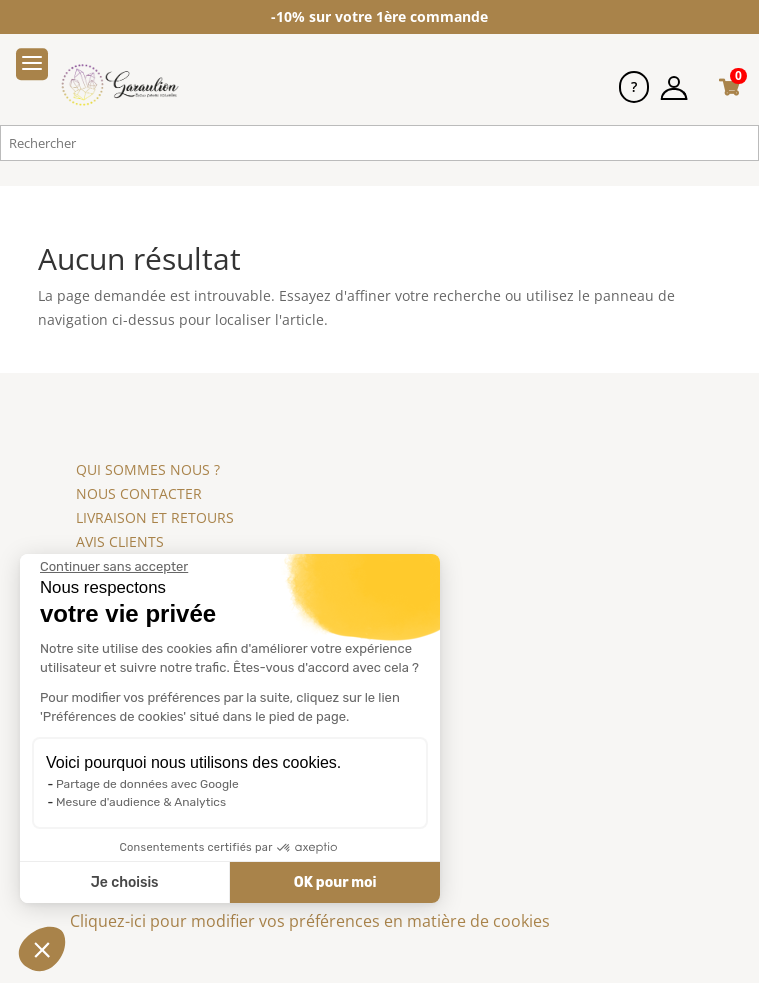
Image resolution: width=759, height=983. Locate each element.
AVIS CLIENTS (120, 541)
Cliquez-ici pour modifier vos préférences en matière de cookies (310, 921)
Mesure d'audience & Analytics (139, 802)
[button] (42, 949)
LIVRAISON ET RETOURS (155, 517)
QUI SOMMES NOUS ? (148, 469)
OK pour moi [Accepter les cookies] (332, 882)
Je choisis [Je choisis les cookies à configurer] (122, 882)
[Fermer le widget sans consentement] (112, 567)
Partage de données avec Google (145, 784)
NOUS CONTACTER (139, 493)
